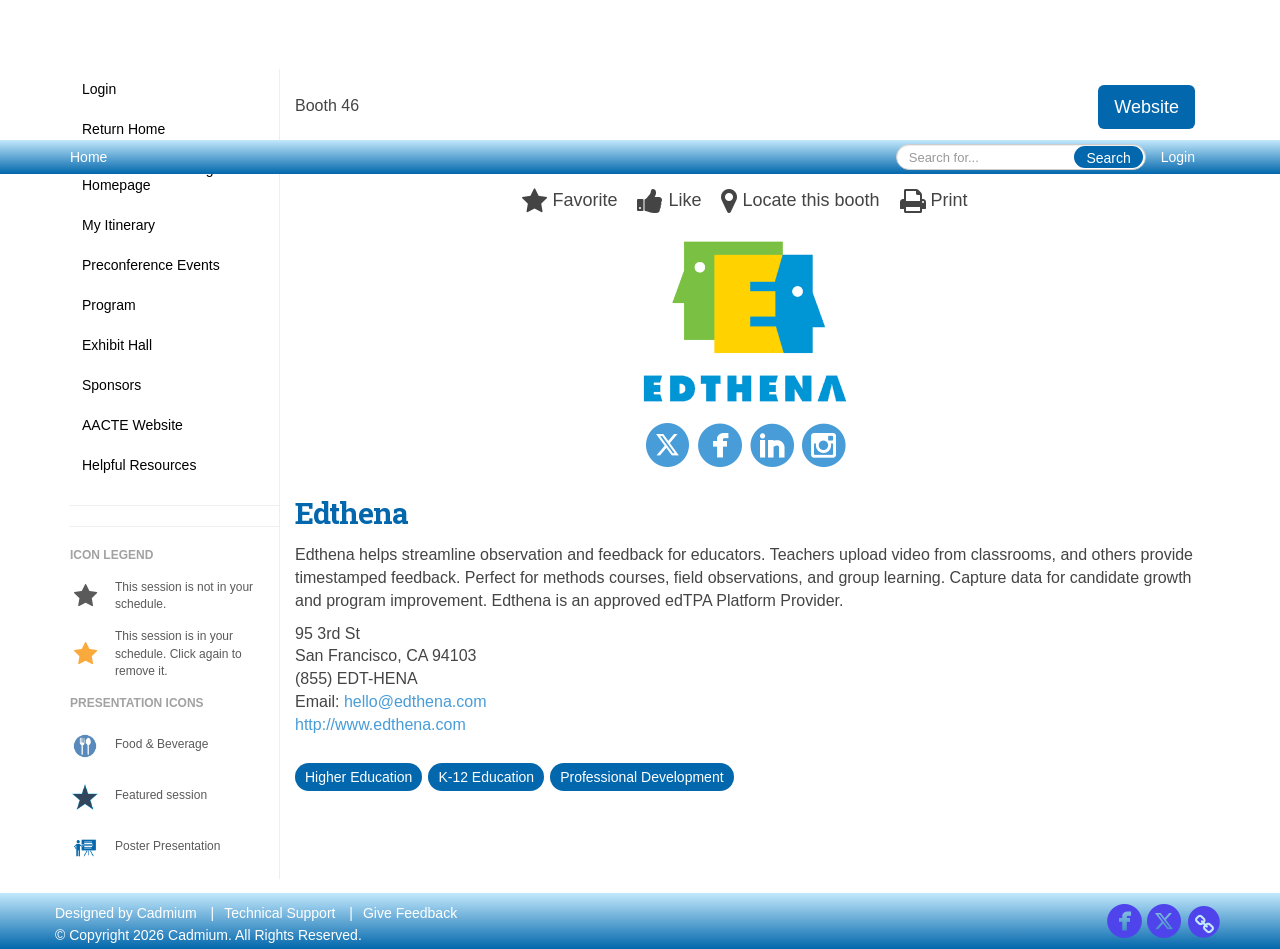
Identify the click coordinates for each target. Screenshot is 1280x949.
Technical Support (279, 913)
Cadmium (167, 913)
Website (1146, 107)
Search (1108, 158)
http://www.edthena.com (380, 724)
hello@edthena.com (415, 701)
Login (1178, 157)
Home (88, 157)
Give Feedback (410, 913)
